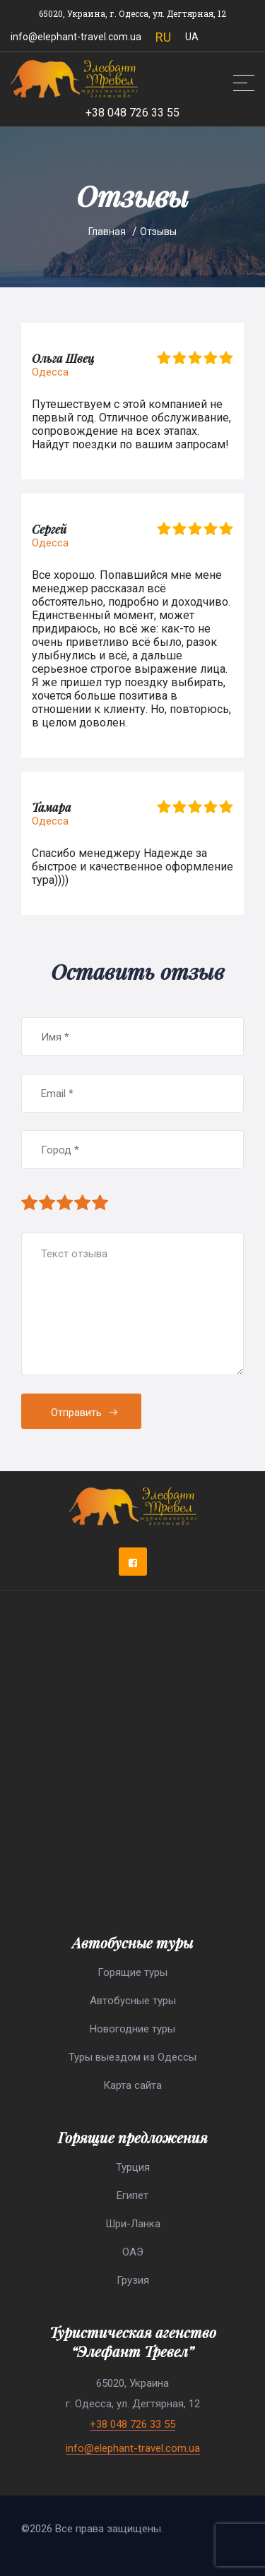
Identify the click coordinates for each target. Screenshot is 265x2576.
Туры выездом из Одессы (132, 2057)
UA (192, 36)
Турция (133, 2167)
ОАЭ (132, 2252)
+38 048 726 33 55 (132, 112)
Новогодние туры (132, 2029)
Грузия (133, 2280)
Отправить (85, 1412)
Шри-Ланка (132, 2223)
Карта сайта (132, 2085)
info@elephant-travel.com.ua (76, 36)
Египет (132, 2195)
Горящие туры (132, 1972)
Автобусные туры (133, 2000)
